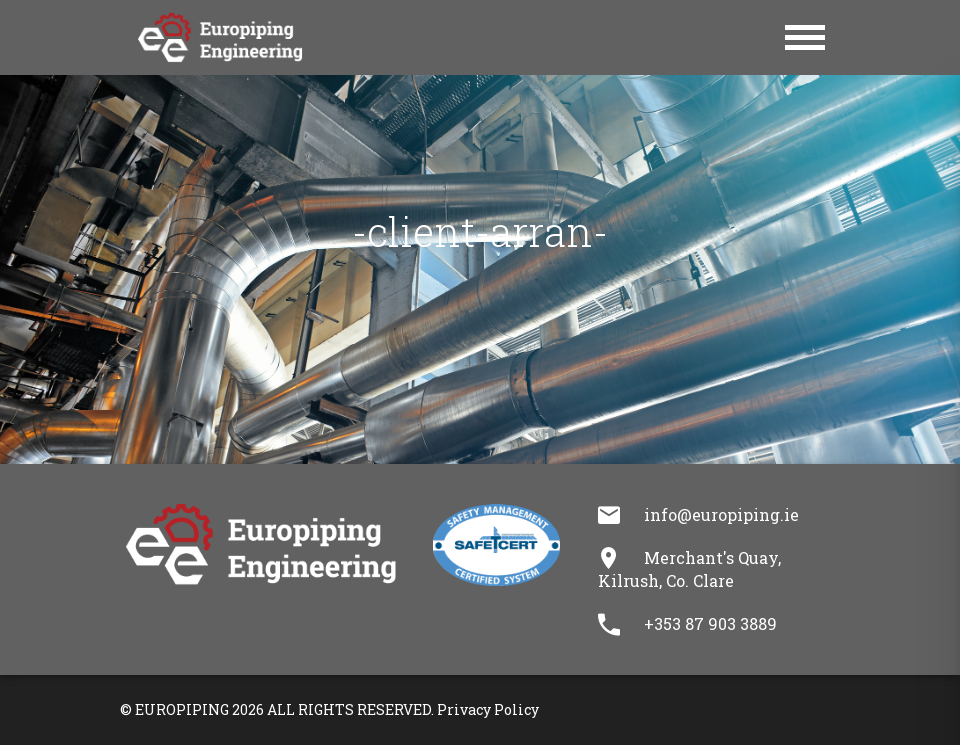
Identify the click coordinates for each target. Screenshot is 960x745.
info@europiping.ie (721, 514)
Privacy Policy (488, 709)
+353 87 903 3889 (710, 623)
